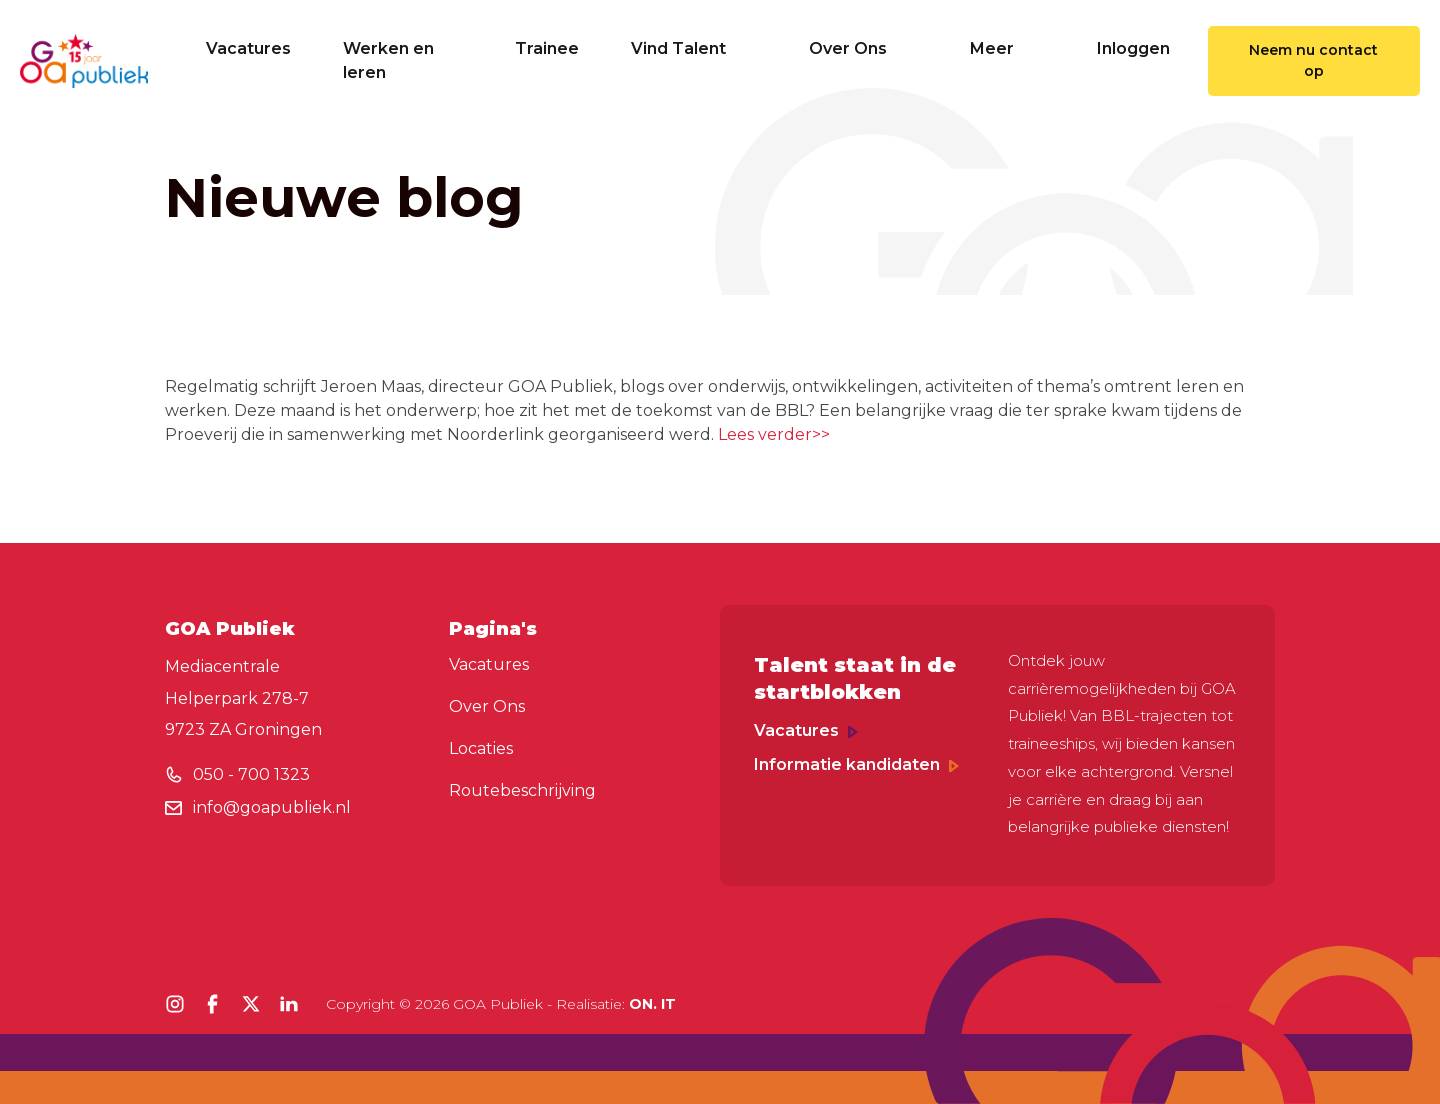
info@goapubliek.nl (272, 807)
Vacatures (248, 48)
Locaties (481, 748)
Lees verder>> (774, 434)
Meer (1007, 48)
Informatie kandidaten (856, 764)
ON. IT (652, 1004)
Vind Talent (694, 48)
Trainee (547, 48)
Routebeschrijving (522, 790)
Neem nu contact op (1313, 60)
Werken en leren (388, 60)
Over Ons (863, 48)
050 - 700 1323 (251, 774)
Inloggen (1133, 48)
